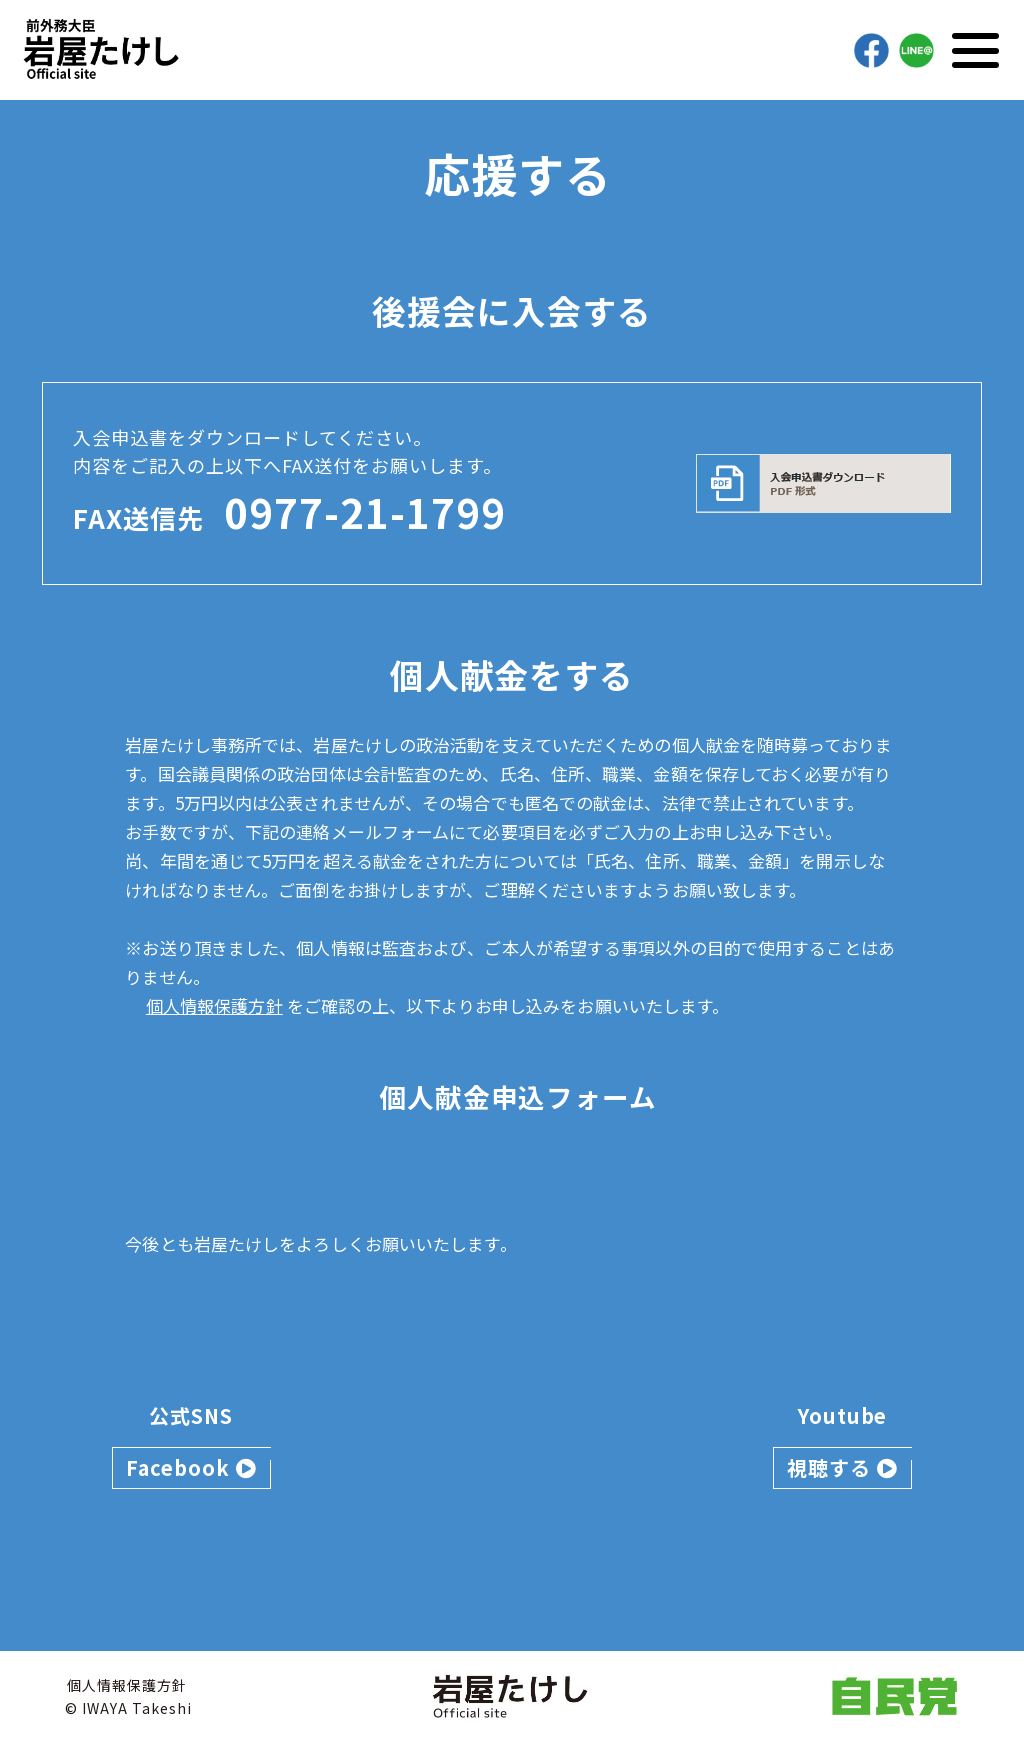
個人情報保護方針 (214, 1005)
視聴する (842, 1467)
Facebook (191, 1467)
